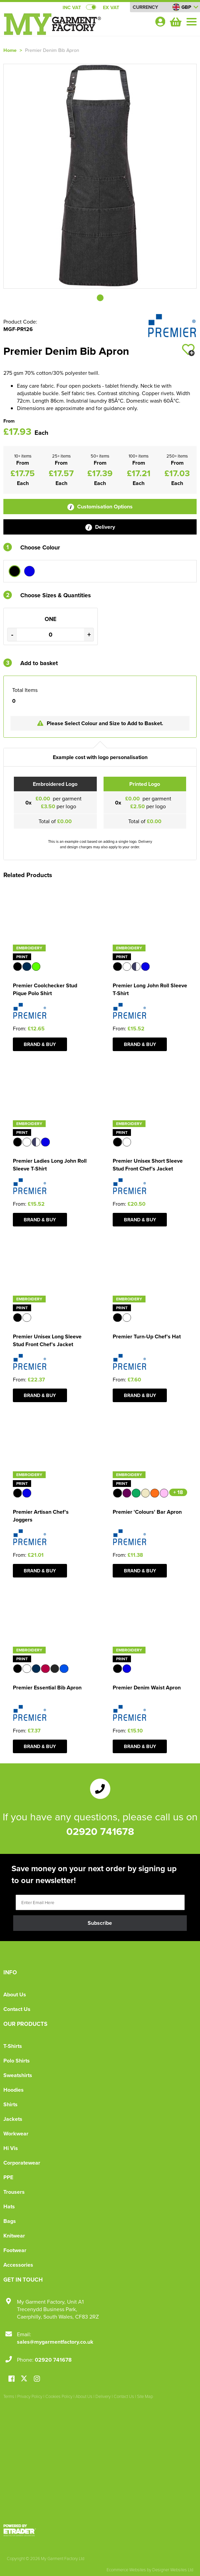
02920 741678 (100, 1831)
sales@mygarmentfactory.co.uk (55, 2342)
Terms (8, 2396)
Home (10, 50)
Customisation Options (100, 506)
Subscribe (100, 1923)
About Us (14, 1994)
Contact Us (16, 2009)
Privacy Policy (29, 2396)
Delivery (100, 527)
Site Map (145, 2396)
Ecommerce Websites (126, 2570)
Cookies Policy (58, 2396)
